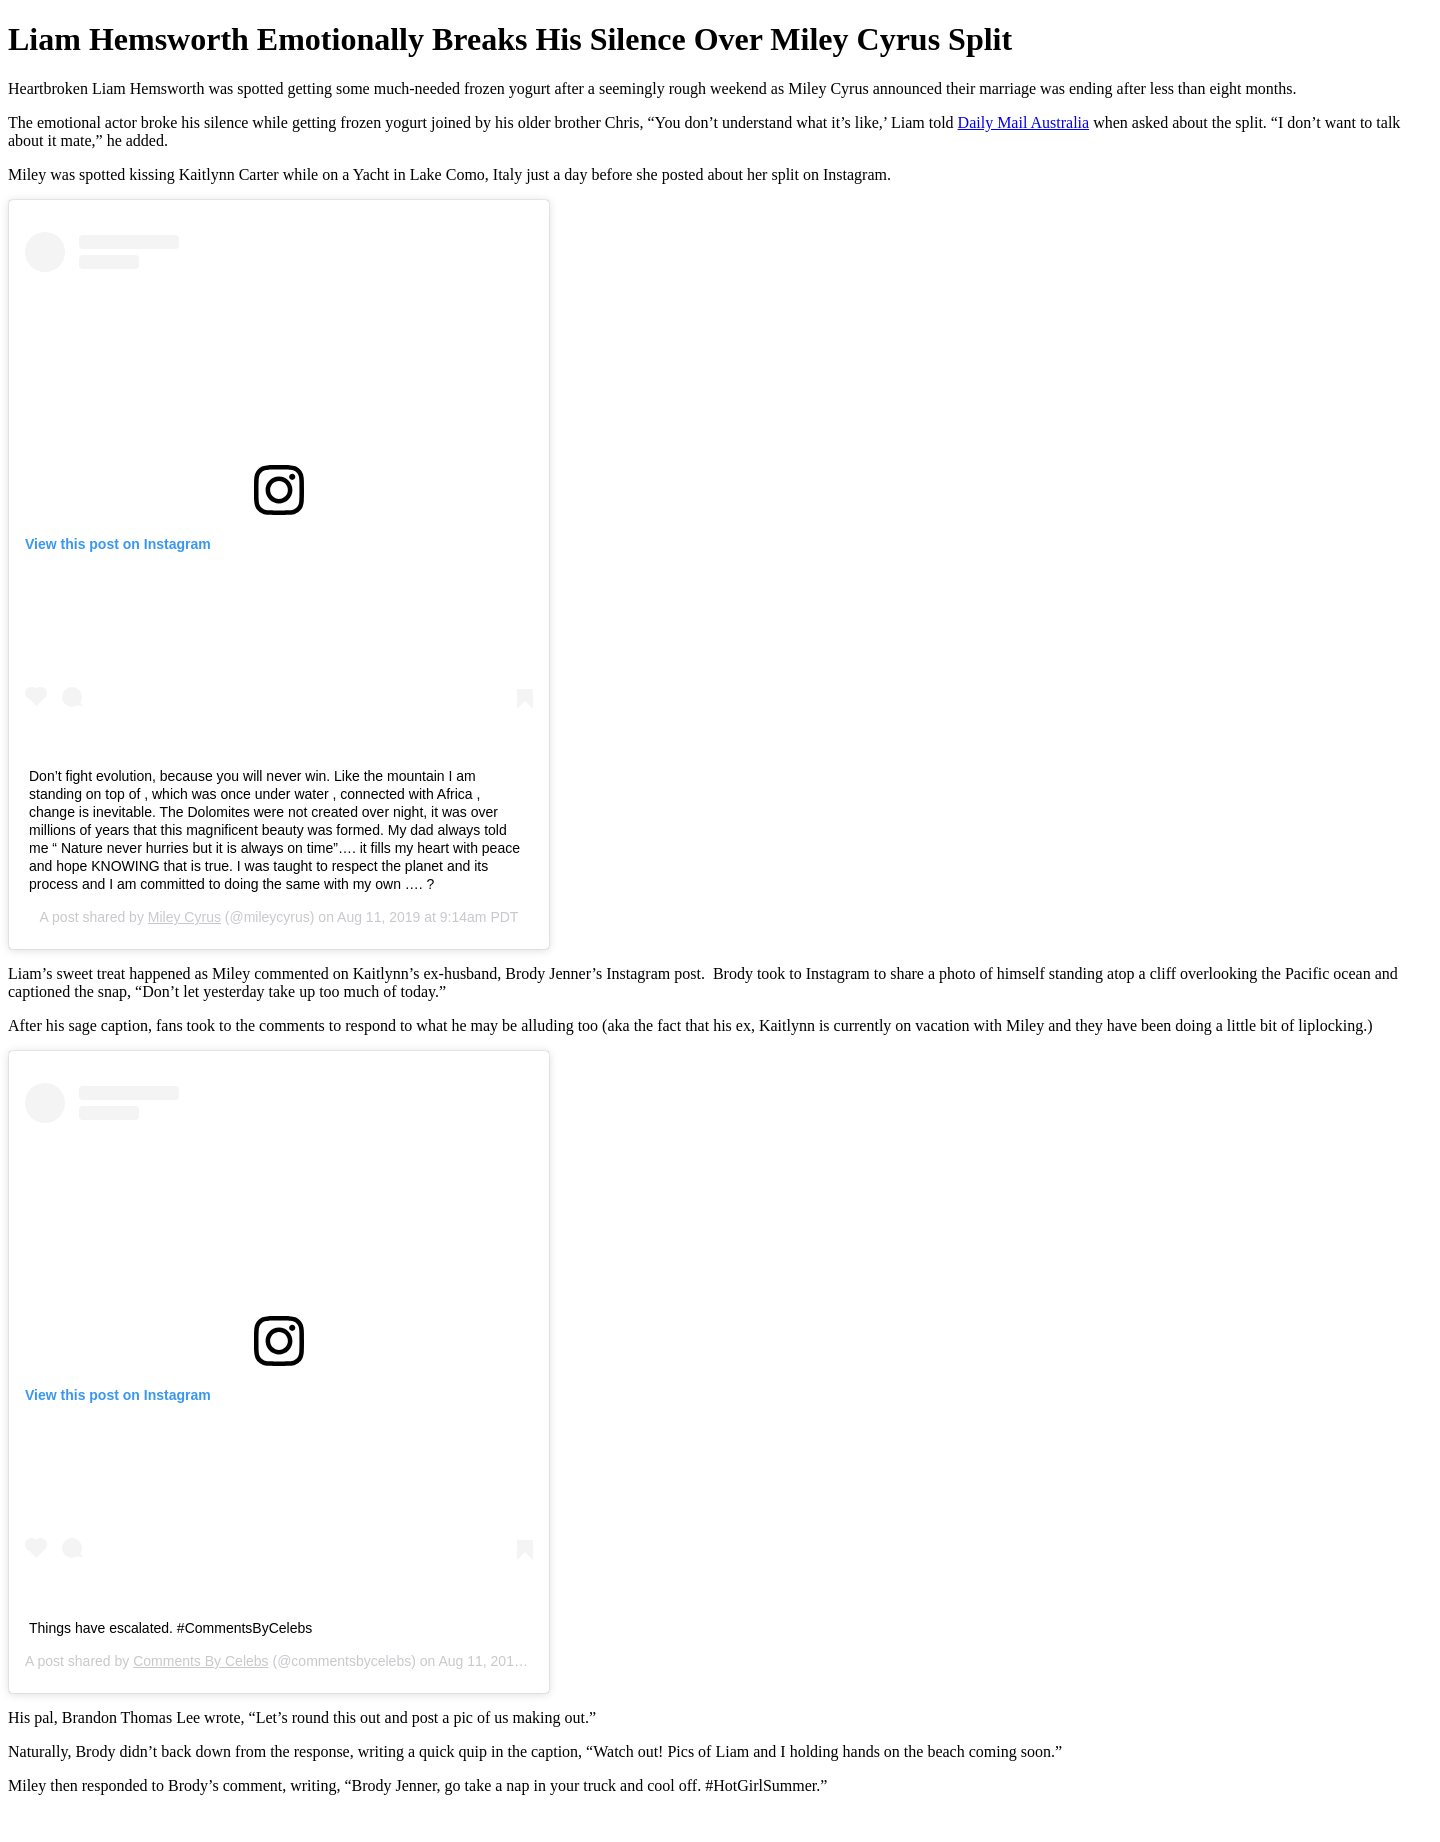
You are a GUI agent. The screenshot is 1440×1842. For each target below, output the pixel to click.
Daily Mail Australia (1024, 122)
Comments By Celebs (200, 1661)
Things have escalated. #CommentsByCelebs (170, 1628)
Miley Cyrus (184, 917)
